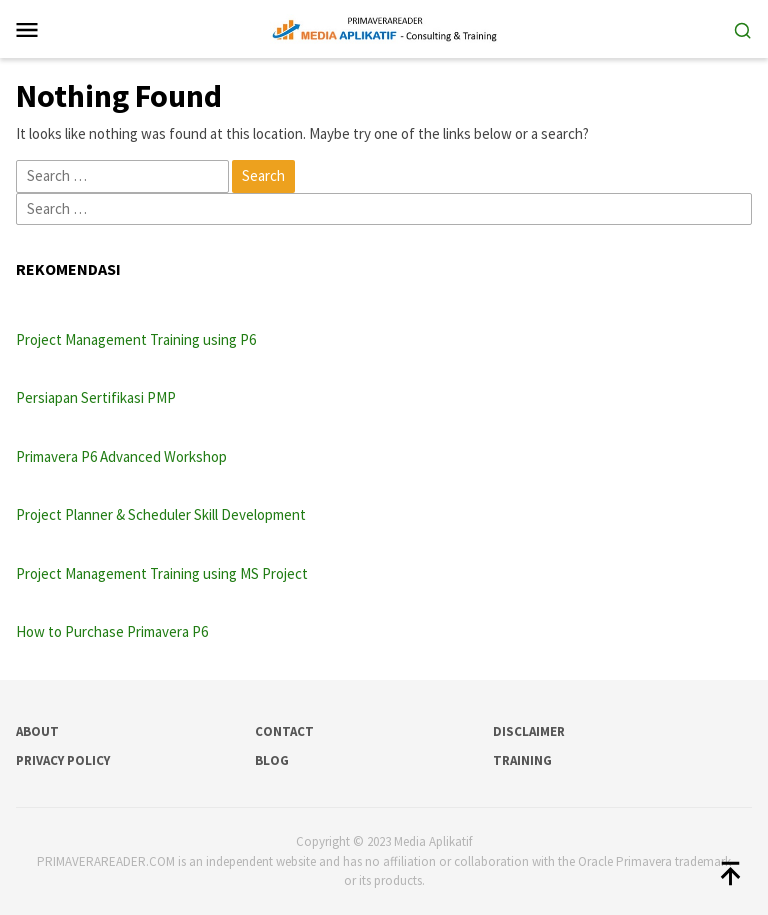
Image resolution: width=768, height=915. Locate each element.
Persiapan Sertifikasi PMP (96, 397)
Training (522, 760)
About (37, 731)
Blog (272, 760)
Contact (284, 731)
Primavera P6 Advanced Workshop (121, 456)
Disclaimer (529, 731)
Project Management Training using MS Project (162, 573)
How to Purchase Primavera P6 (112, 631)
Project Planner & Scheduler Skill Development (161, 514)
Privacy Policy (63, 760)
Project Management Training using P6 (136, 339)
